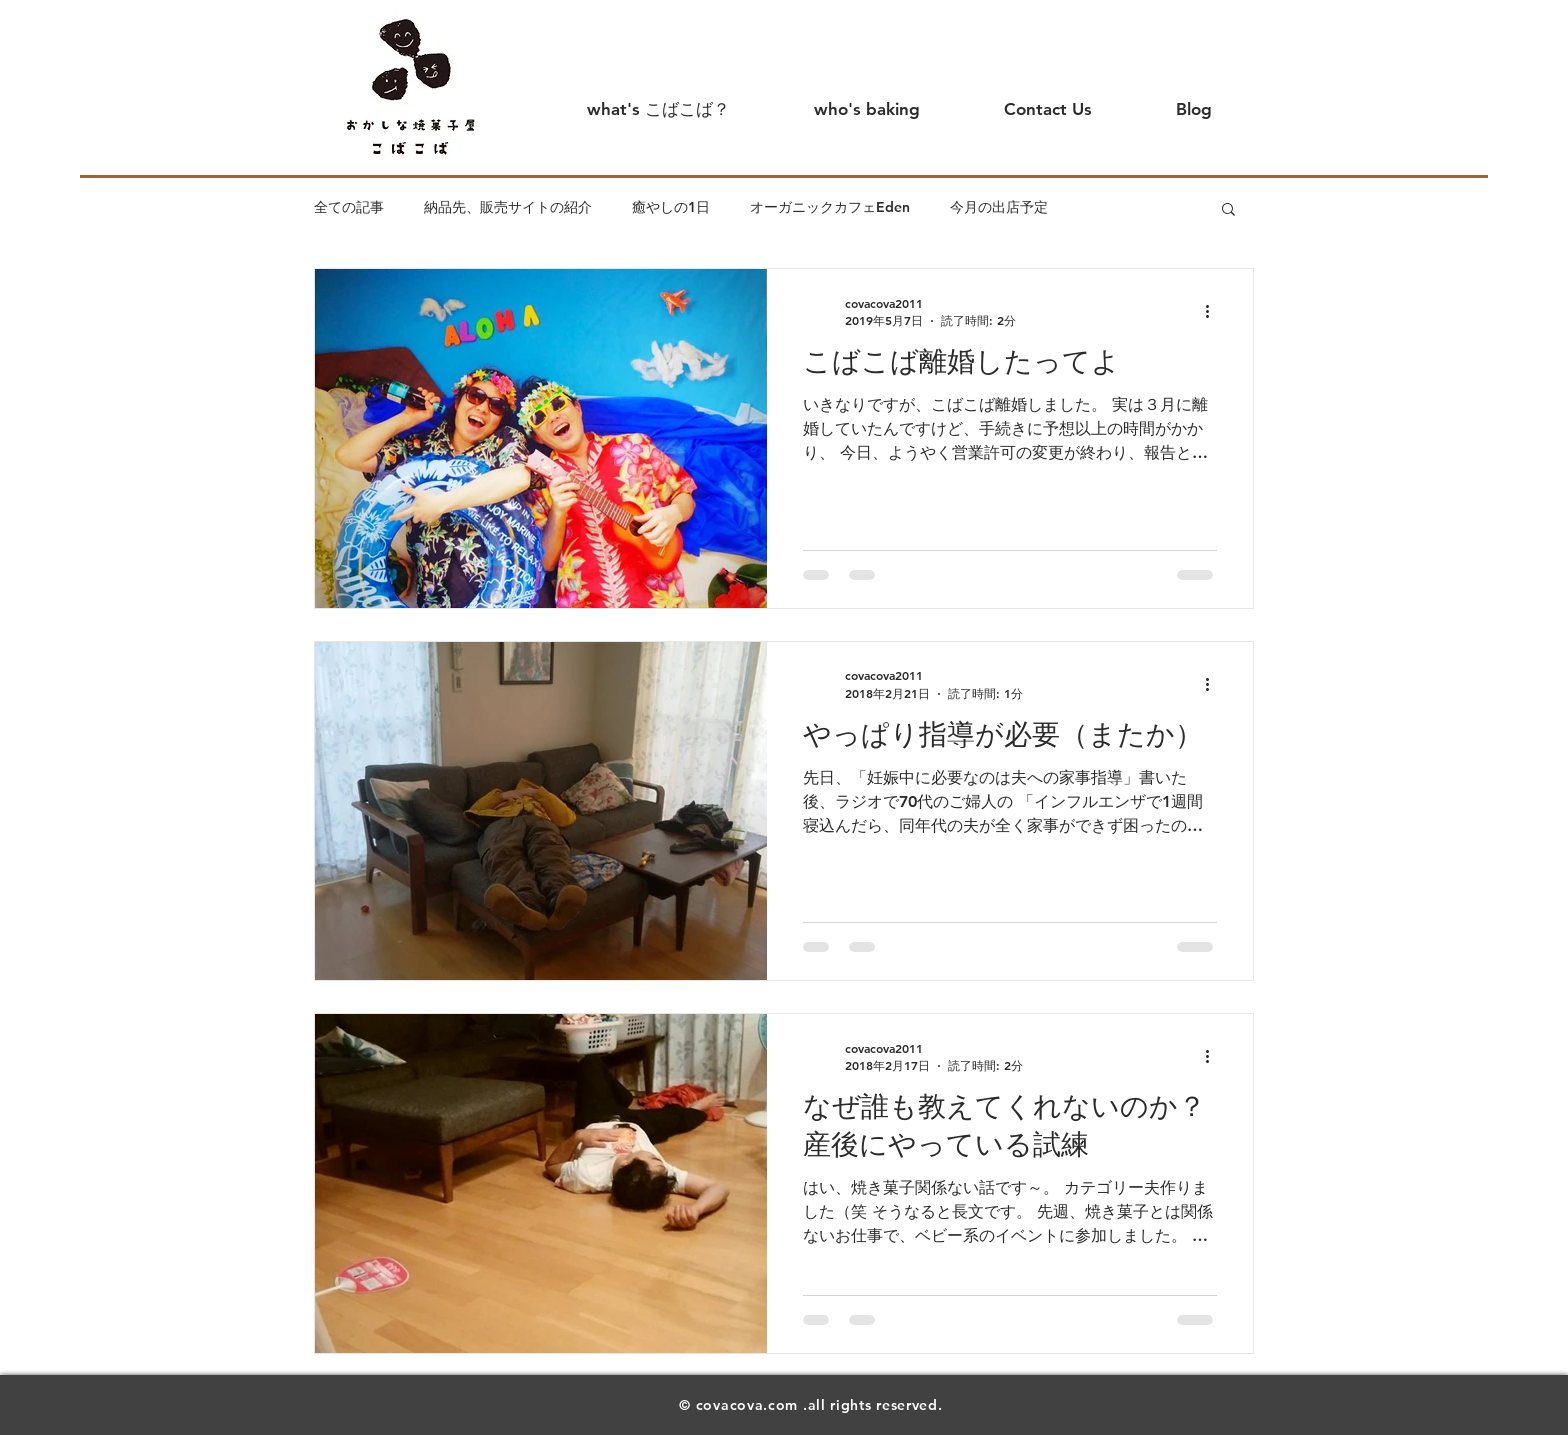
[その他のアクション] (1214, 312)
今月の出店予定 (999, 207)
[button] (1228, 210)
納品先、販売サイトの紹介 (508, 207)
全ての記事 (349, 207)
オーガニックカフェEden (830, 207)
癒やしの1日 (671, 207)
